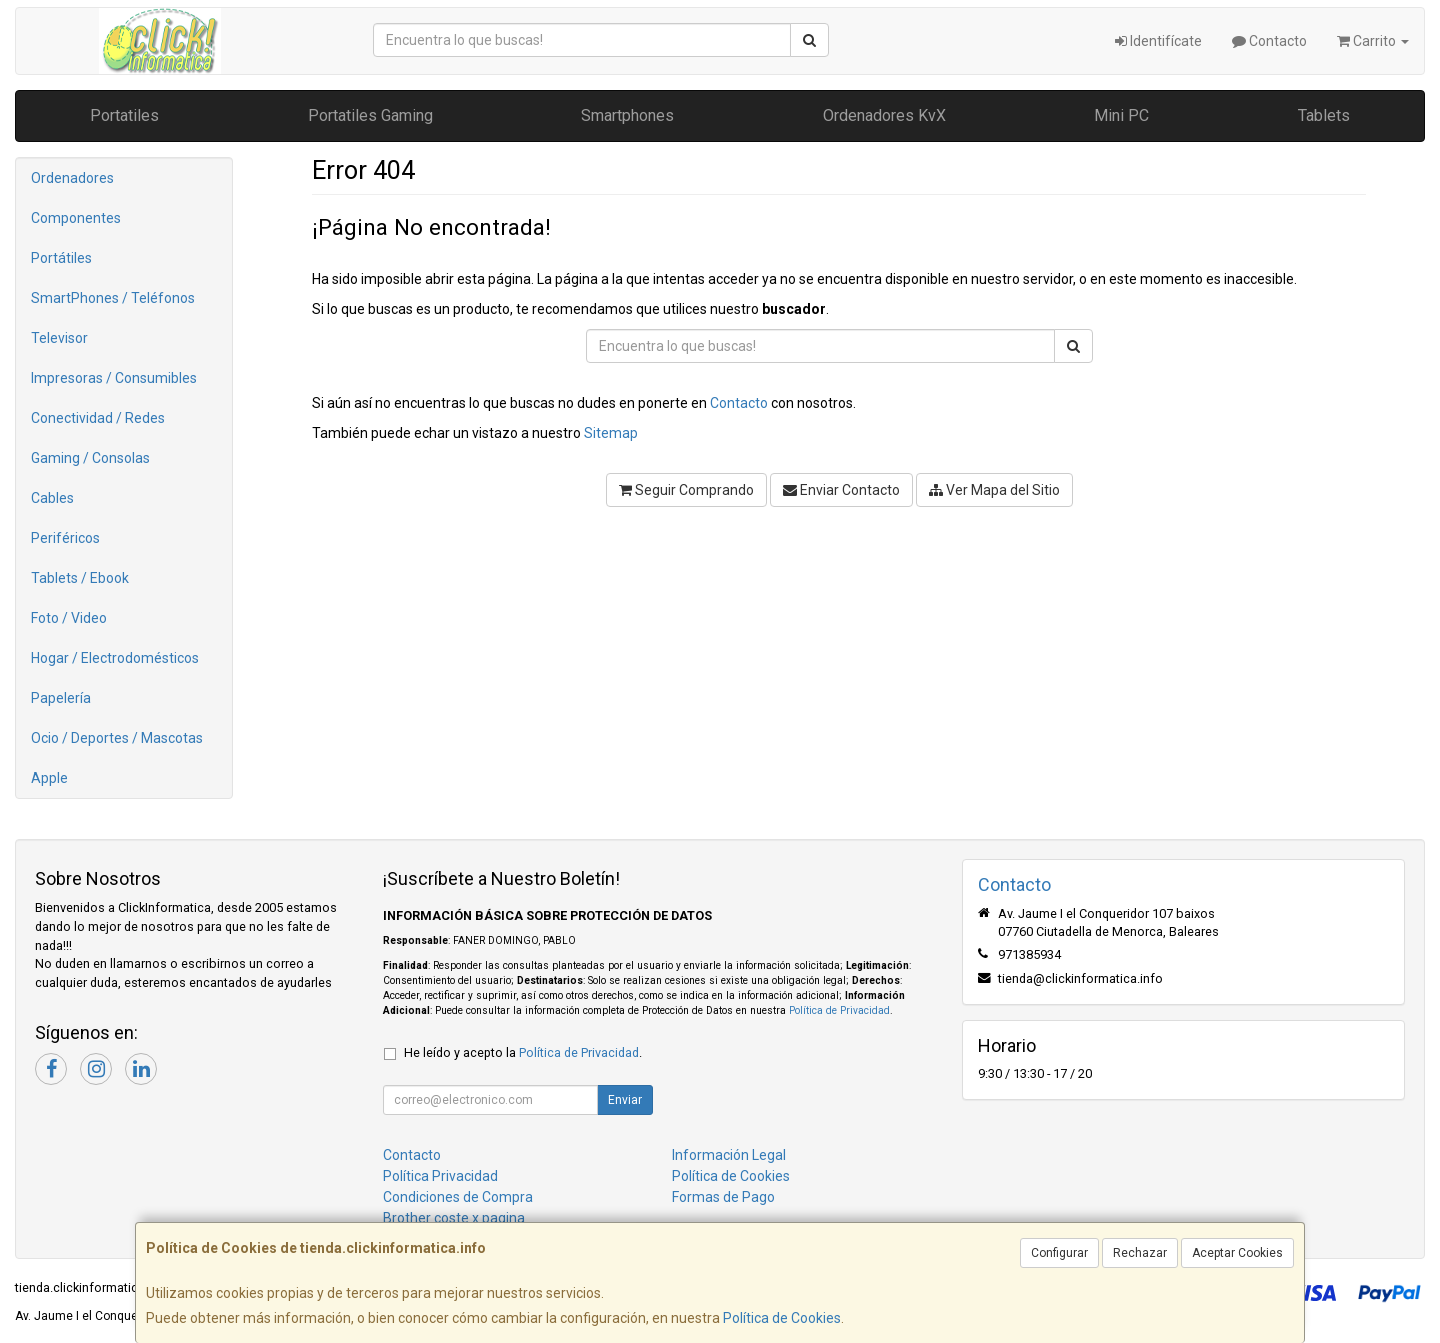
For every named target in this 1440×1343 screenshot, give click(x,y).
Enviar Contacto (841, 490)
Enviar (625, 1100)
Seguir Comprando (686, 490)
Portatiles (124, 115)
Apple (49, 778)
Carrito (1373, 41)
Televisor (59, 338)
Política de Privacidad (839, 1010)
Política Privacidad (440, 1176)
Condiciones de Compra (458, 1197)
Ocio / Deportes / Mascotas (117, 738)
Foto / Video (69, 618)
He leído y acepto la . (523, 1052)
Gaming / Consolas (90, 458)
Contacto (1269, 41)
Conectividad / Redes (98, 418)
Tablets (1324, 115)
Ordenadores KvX (884, 115)
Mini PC (1121, 115)
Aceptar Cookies (1237, 1253)
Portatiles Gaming (370, 115)
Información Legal (729, 1155)
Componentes (76, 218)
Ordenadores (72, 178)
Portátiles (61, 258)
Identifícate (1158, 41)
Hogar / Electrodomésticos (115, 658)
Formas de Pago (723, 1197)
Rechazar (1140, 1253)
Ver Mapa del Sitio (994, 490)
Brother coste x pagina (454, 1218)
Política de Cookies (782, 1318)
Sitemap (611, 433)
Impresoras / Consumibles (114, 378)
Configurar (1059, 1253)
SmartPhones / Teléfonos (113, 298)
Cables (52, 498)
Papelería (61, 698)
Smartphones (627, 115)
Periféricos (65, 538)
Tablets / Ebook (80, 578)
